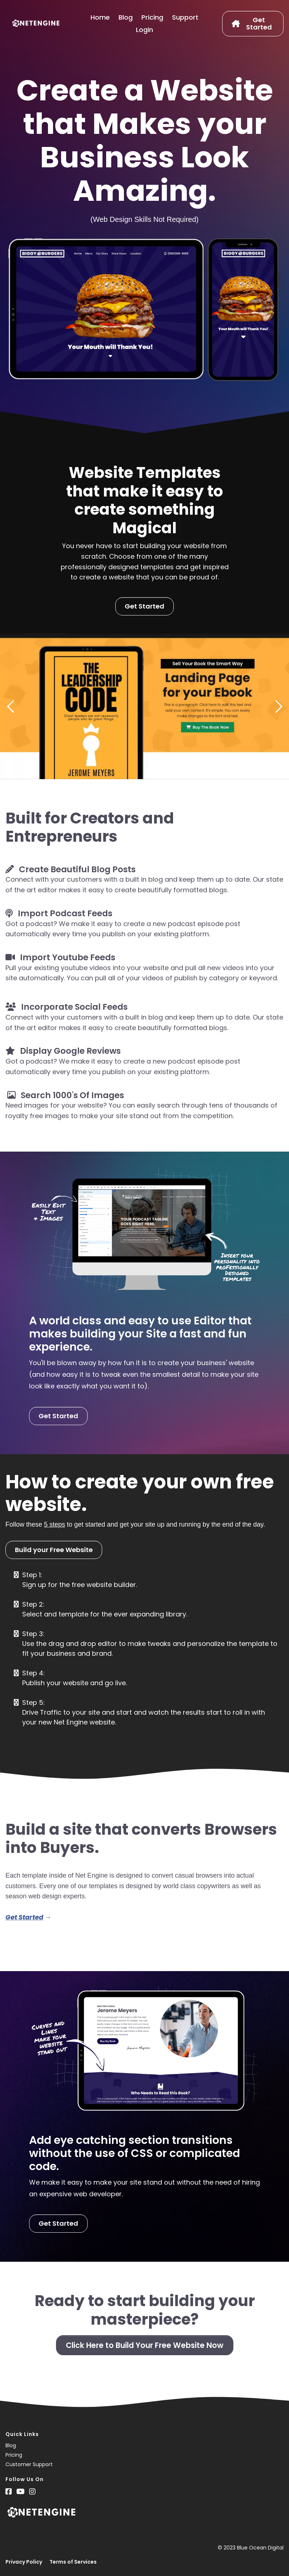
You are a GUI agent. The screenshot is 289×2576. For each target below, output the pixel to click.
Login (144, 29)
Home (100, 17)
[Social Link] (8, 2491)
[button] (11, 706)
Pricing (152, 17)
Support (185, 17)
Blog (126, 17)
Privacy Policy (23, 2561)
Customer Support (29, 2464)
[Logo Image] (36, 24)
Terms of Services (73, 2561)
